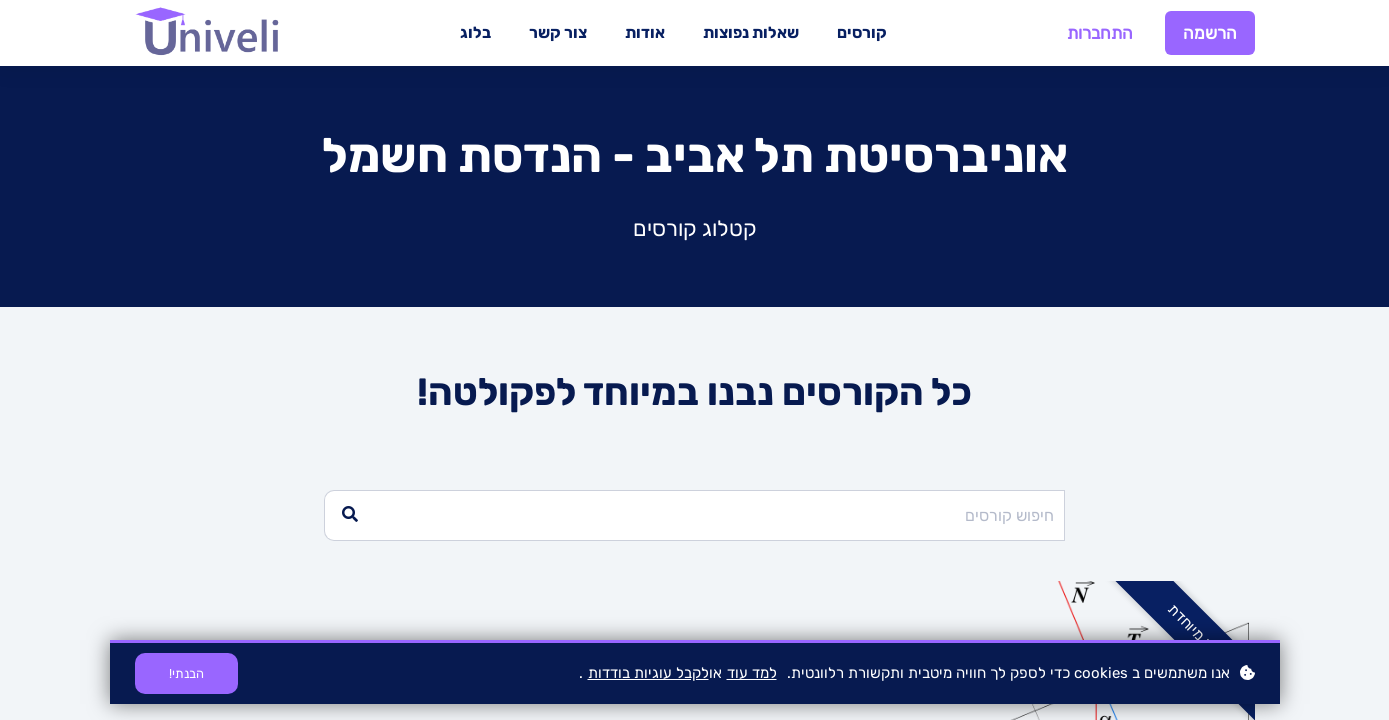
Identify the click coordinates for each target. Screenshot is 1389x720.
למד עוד (752, 673)
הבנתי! (186, 673)
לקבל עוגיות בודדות (648, 673)
